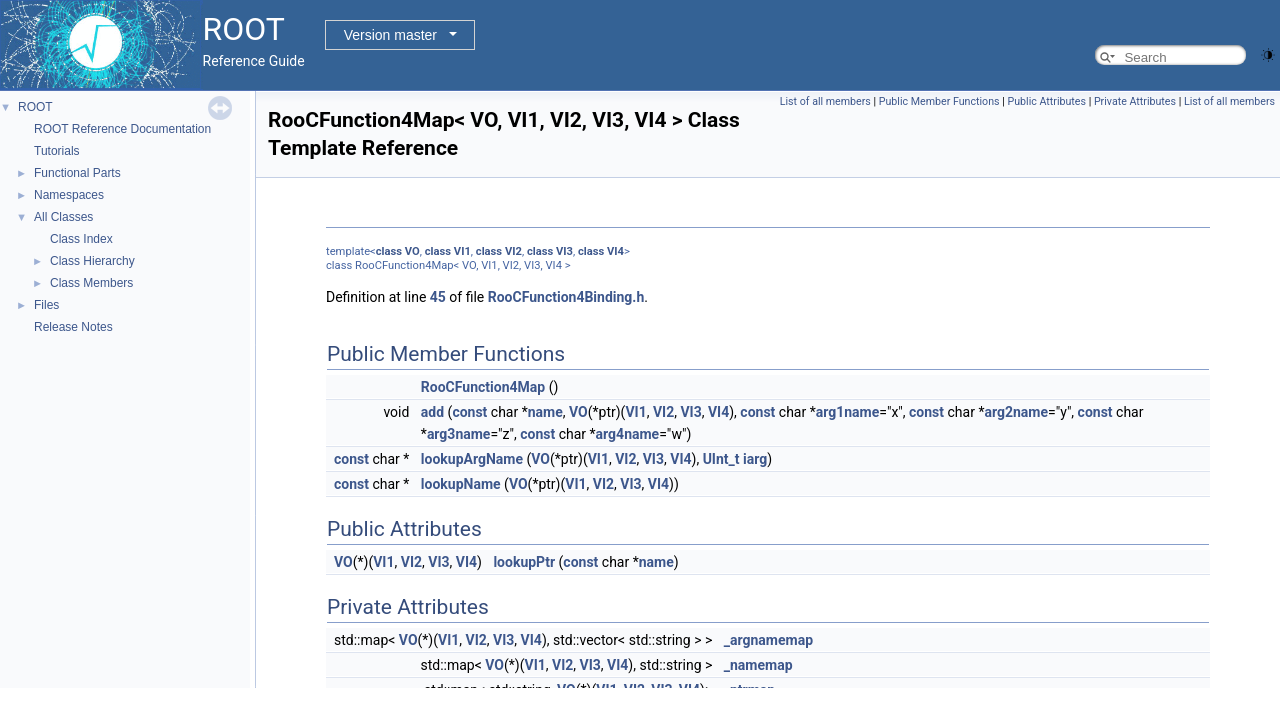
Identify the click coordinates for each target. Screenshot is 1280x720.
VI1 (462, 251)
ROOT (35, 107)
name (545, 412)
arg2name (1016, 412)
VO (412, 251)
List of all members (825, 101)
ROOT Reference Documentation (122, 129)
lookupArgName (472, 459)
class (389, 251)
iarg (755, 459)
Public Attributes (1046, 101)
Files (46, 305)
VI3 (564, 251)
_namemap (758, 665)
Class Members (91, 283)
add (432, 412)
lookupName (461, 484)
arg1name (848, 412)
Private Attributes (1135, 101)
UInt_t (721, 459)
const (469, 412)
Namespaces (69, 195)
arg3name (459, 434)
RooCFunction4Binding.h (566, 297)
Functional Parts (77, 173)
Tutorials (57, 151)
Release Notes (73, 327)
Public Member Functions (939, 101)
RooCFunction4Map (483, 387)
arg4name (628, 434)
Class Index (81, 239)
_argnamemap (768, 640)
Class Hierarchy (92, 261)
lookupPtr (524, 562)
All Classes (63, 217)
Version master (390, 35)
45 (438, 297)
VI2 (513, 251)
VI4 (615, 251)
